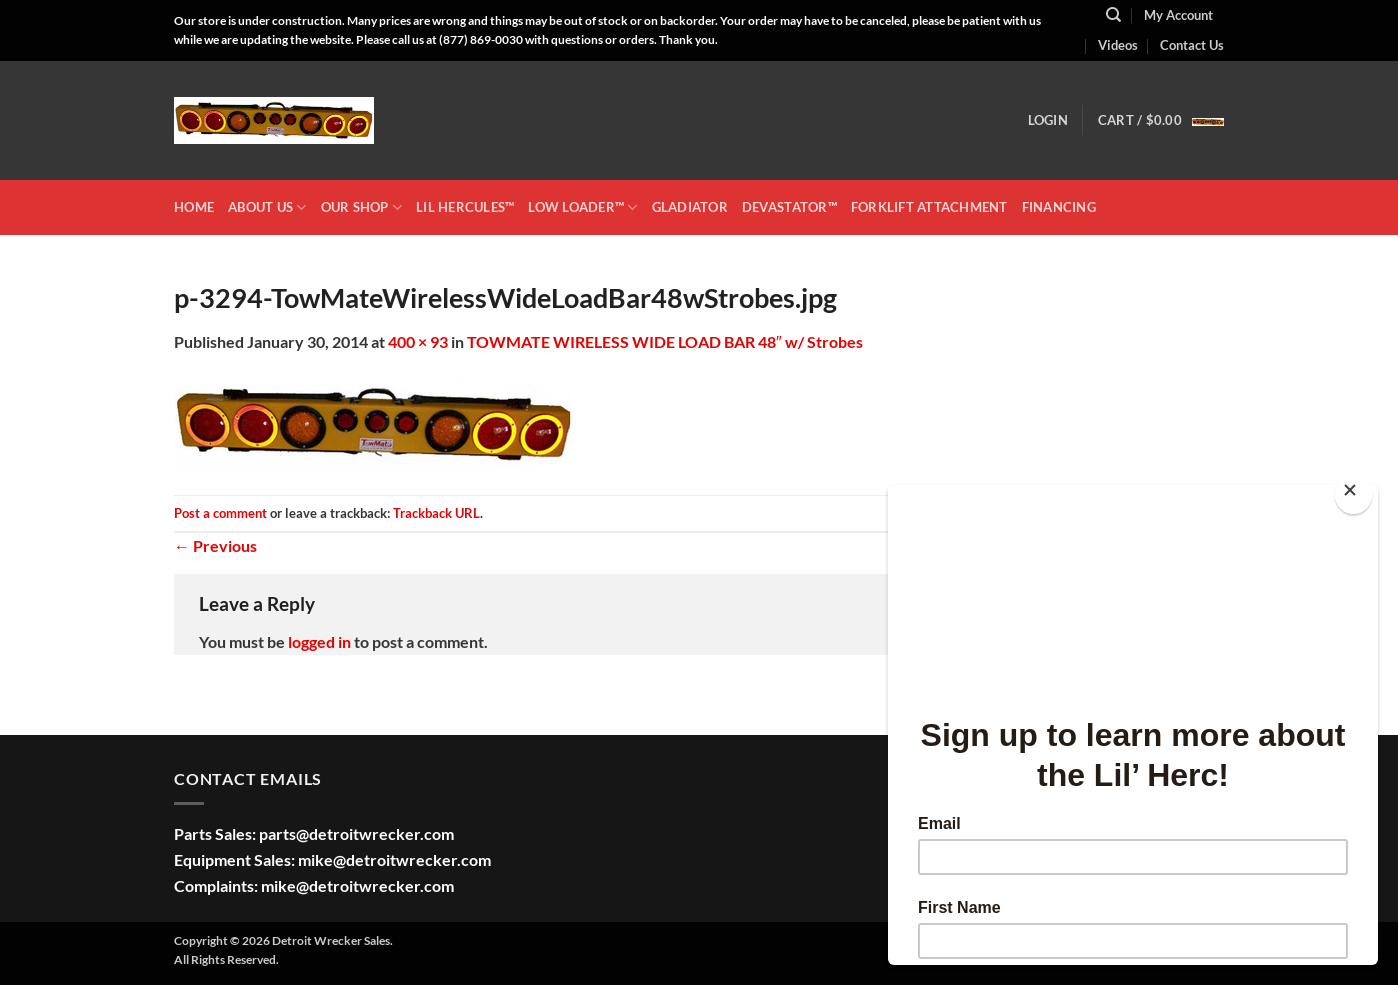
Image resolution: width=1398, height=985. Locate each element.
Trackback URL (436, 513)
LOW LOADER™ (582, 207)
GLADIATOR (690, 207)
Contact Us (1192, 45)
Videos (1118, 45)
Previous (215, 545)
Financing (1059, 207)
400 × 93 (418, 341)
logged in (319, 641)
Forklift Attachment (929, 207)
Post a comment (220, 513)
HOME (194, 207)
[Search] (1113, 15)
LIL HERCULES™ (465, 207)
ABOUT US (267, 207)
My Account (1178, 15)
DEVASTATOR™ (789, 207)
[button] (1048, 120)
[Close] (1353, 494)
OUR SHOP (362, 207)
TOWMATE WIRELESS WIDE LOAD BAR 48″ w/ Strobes (665, 341)
